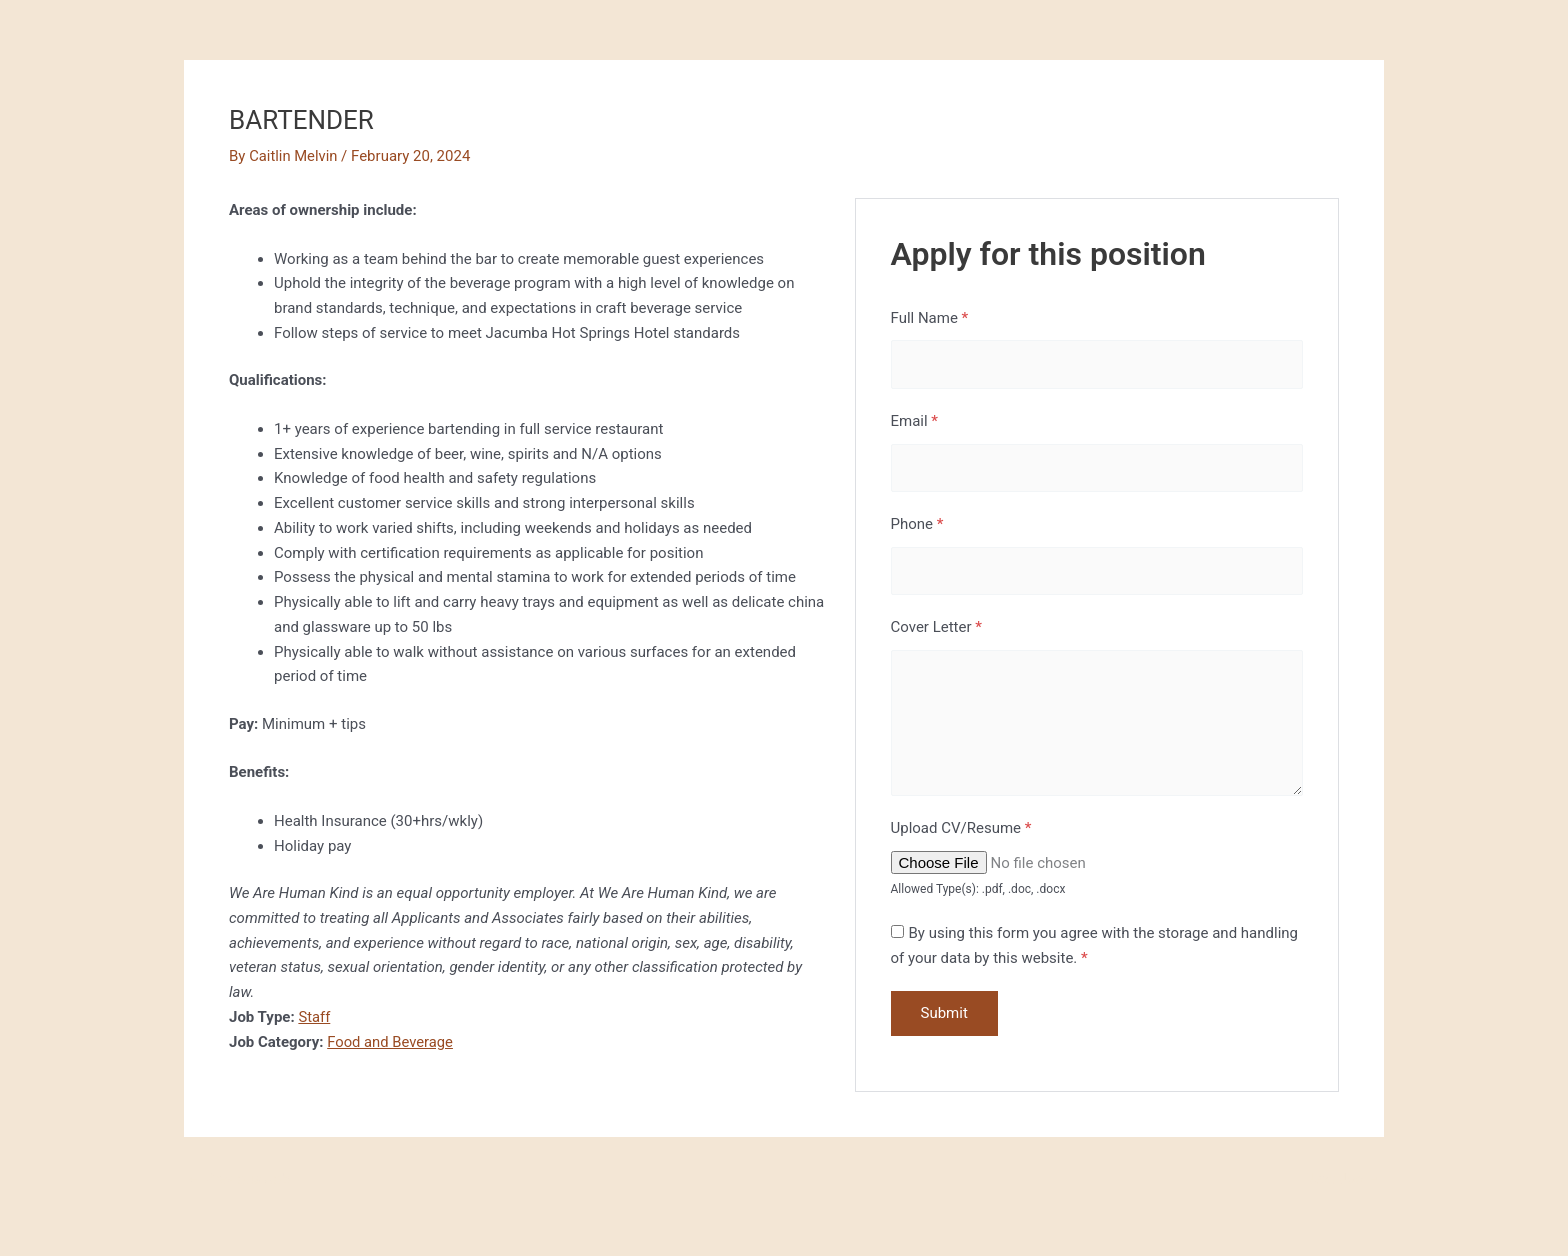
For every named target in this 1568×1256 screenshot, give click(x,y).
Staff (314, 1017)
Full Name (930, 318)
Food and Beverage (391, 1042)
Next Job (1342, 1183)
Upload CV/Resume (961, 833)
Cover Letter (936, 630)
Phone (917, 526)
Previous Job (238, 1183)
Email (915, 422)
